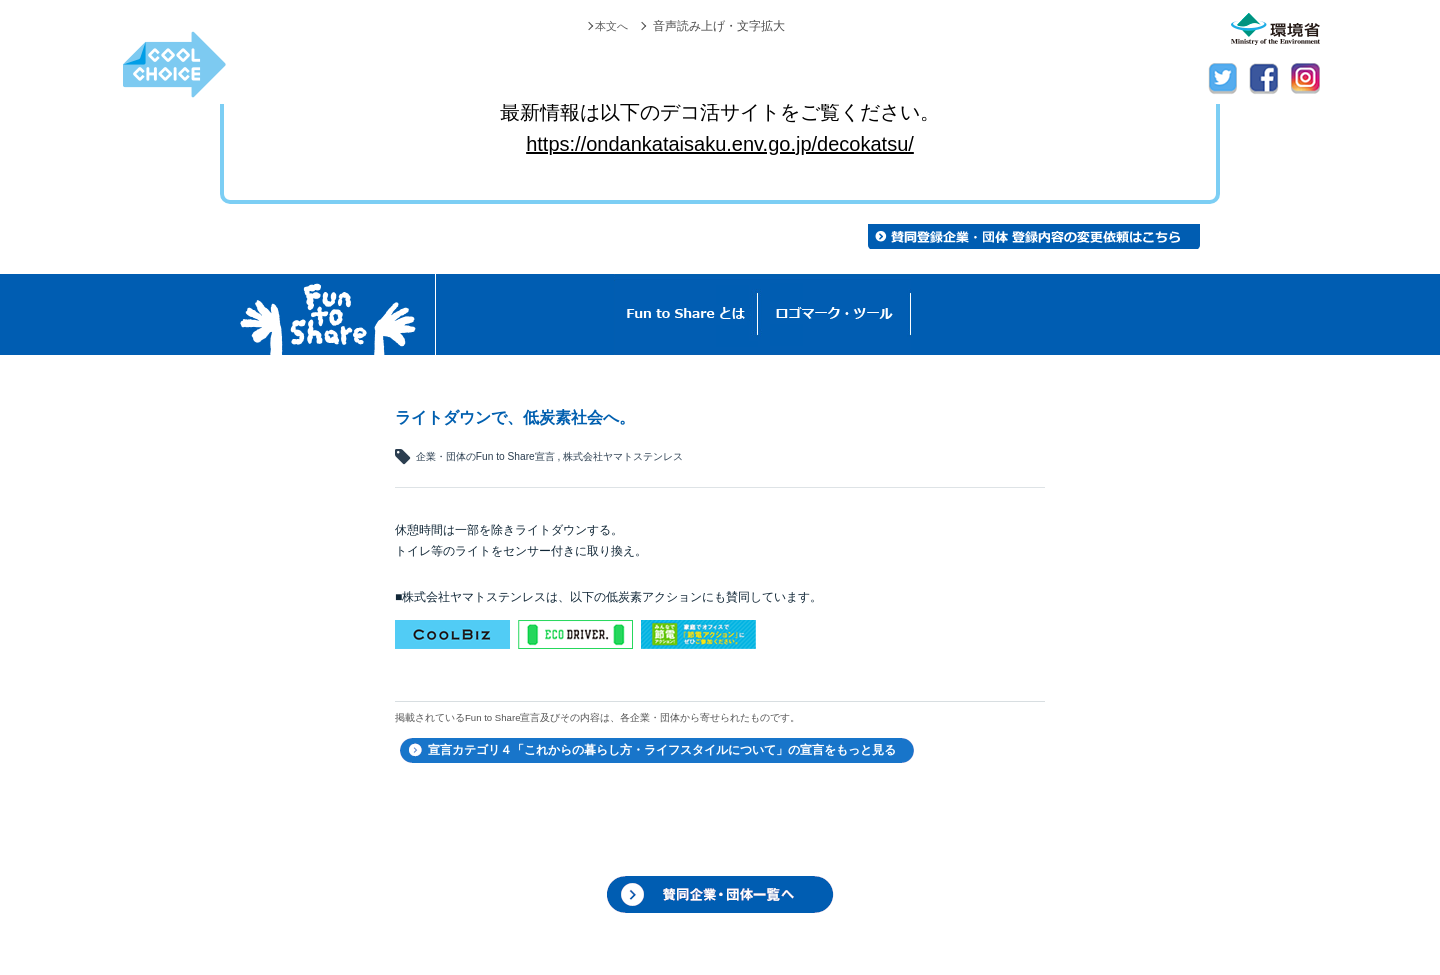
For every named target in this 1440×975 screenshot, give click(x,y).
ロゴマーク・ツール (834, 314)
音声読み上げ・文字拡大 (719, 26)
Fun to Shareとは (686, 314)
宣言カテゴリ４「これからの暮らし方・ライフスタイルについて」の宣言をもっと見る (662, 750)
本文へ (610, 26)
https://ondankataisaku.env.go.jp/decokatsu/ (720, 144)
